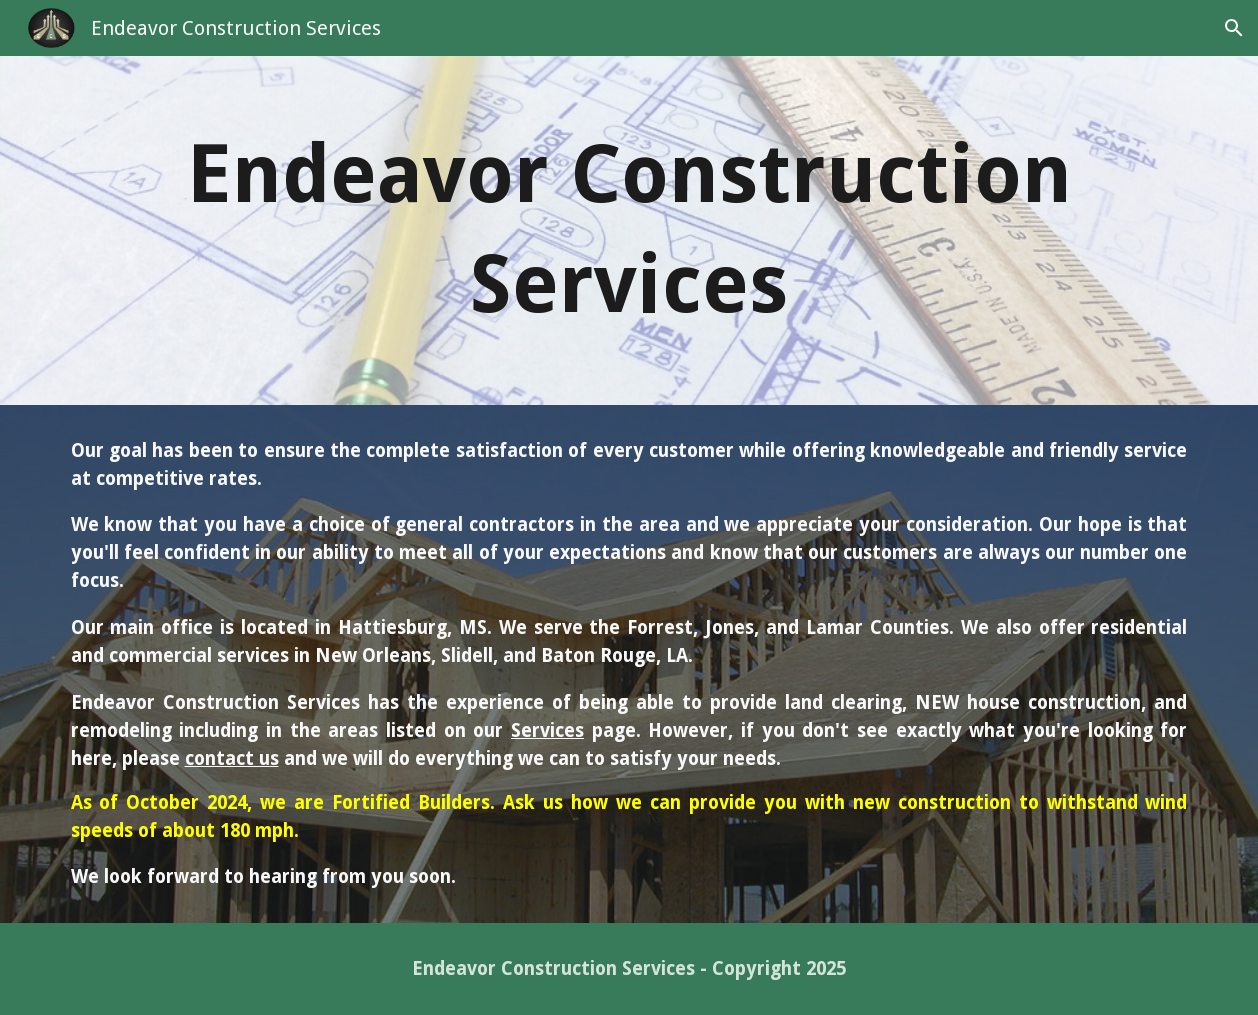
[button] (1234, 28)
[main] (629, 230)
